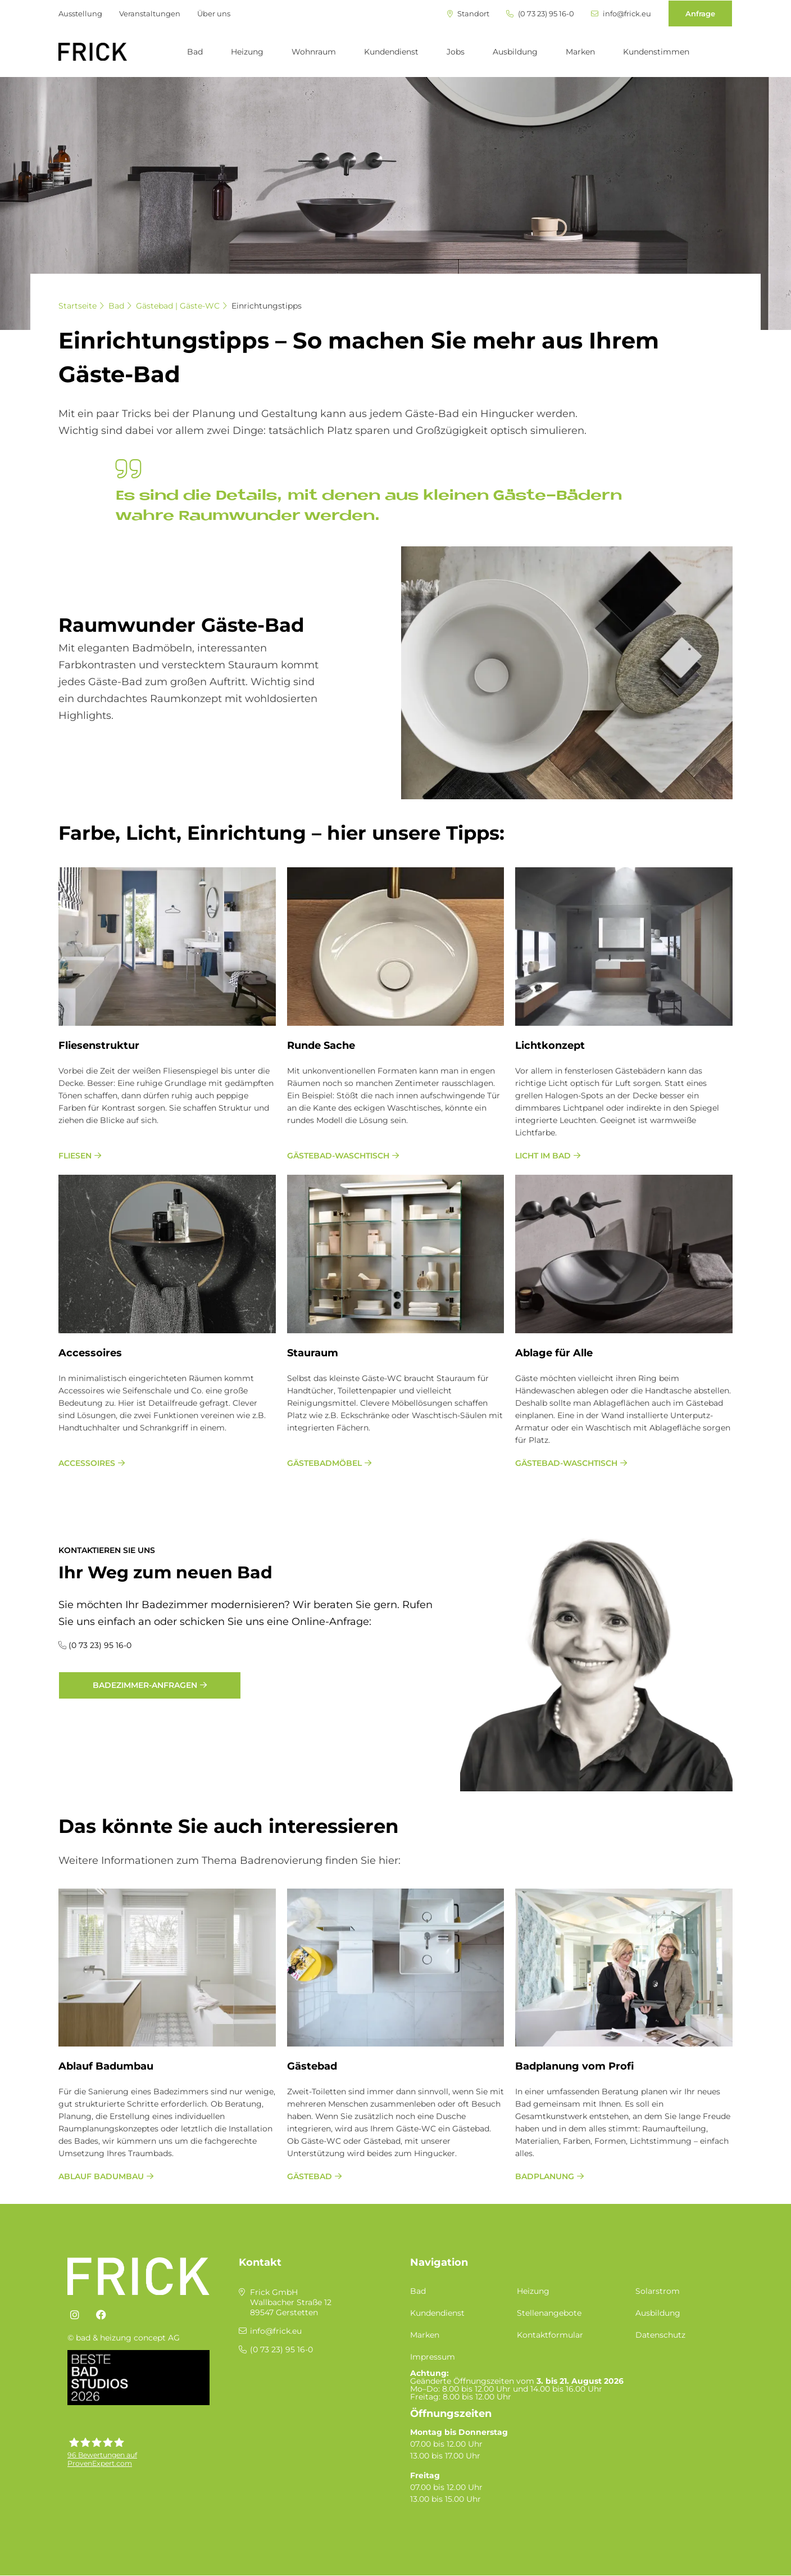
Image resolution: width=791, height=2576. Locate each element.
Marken (580, 52)
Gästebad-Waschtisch (338, 1156)
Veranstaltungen (149, 13)
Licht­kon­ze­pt (550, 1045)
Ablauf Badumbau (105, 2066)
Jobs (456, 52)
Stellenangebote (549, 2313)
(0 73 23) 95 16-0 (540, 13)
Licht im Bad (543, 1156)
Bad (195, 52)
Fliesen (75, 1156)
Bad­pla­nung (544, 2176)
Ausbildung (515, 52)
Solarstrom (657, 2291)
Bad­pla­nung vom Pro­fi (574, 2066)
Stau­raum (312, 1353)
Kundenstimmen (656, 52)
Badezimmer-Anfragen (145, 1685)
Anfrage (700, 13)
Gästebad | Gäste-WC (178, 306)
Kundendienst (391, 52)
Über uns (213, 13)
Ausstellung (80, 13)
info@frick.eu (621, 13)
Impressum (432, 2357)
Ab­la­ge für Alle (554, 1353)
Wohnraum (314, 52)
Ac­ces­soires (90, 1353)
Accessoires (86, 1463)
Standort (468, 13)
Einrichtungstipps (266, 306)
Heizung (247, 52)
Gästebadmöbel (324, 1463)
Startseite (77, 306)
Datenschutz (660, 2335)
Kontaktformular (550, 2335)
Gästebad (312, 2066)
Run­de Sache (321, 1045)
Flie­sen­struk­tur (98, 1045)
